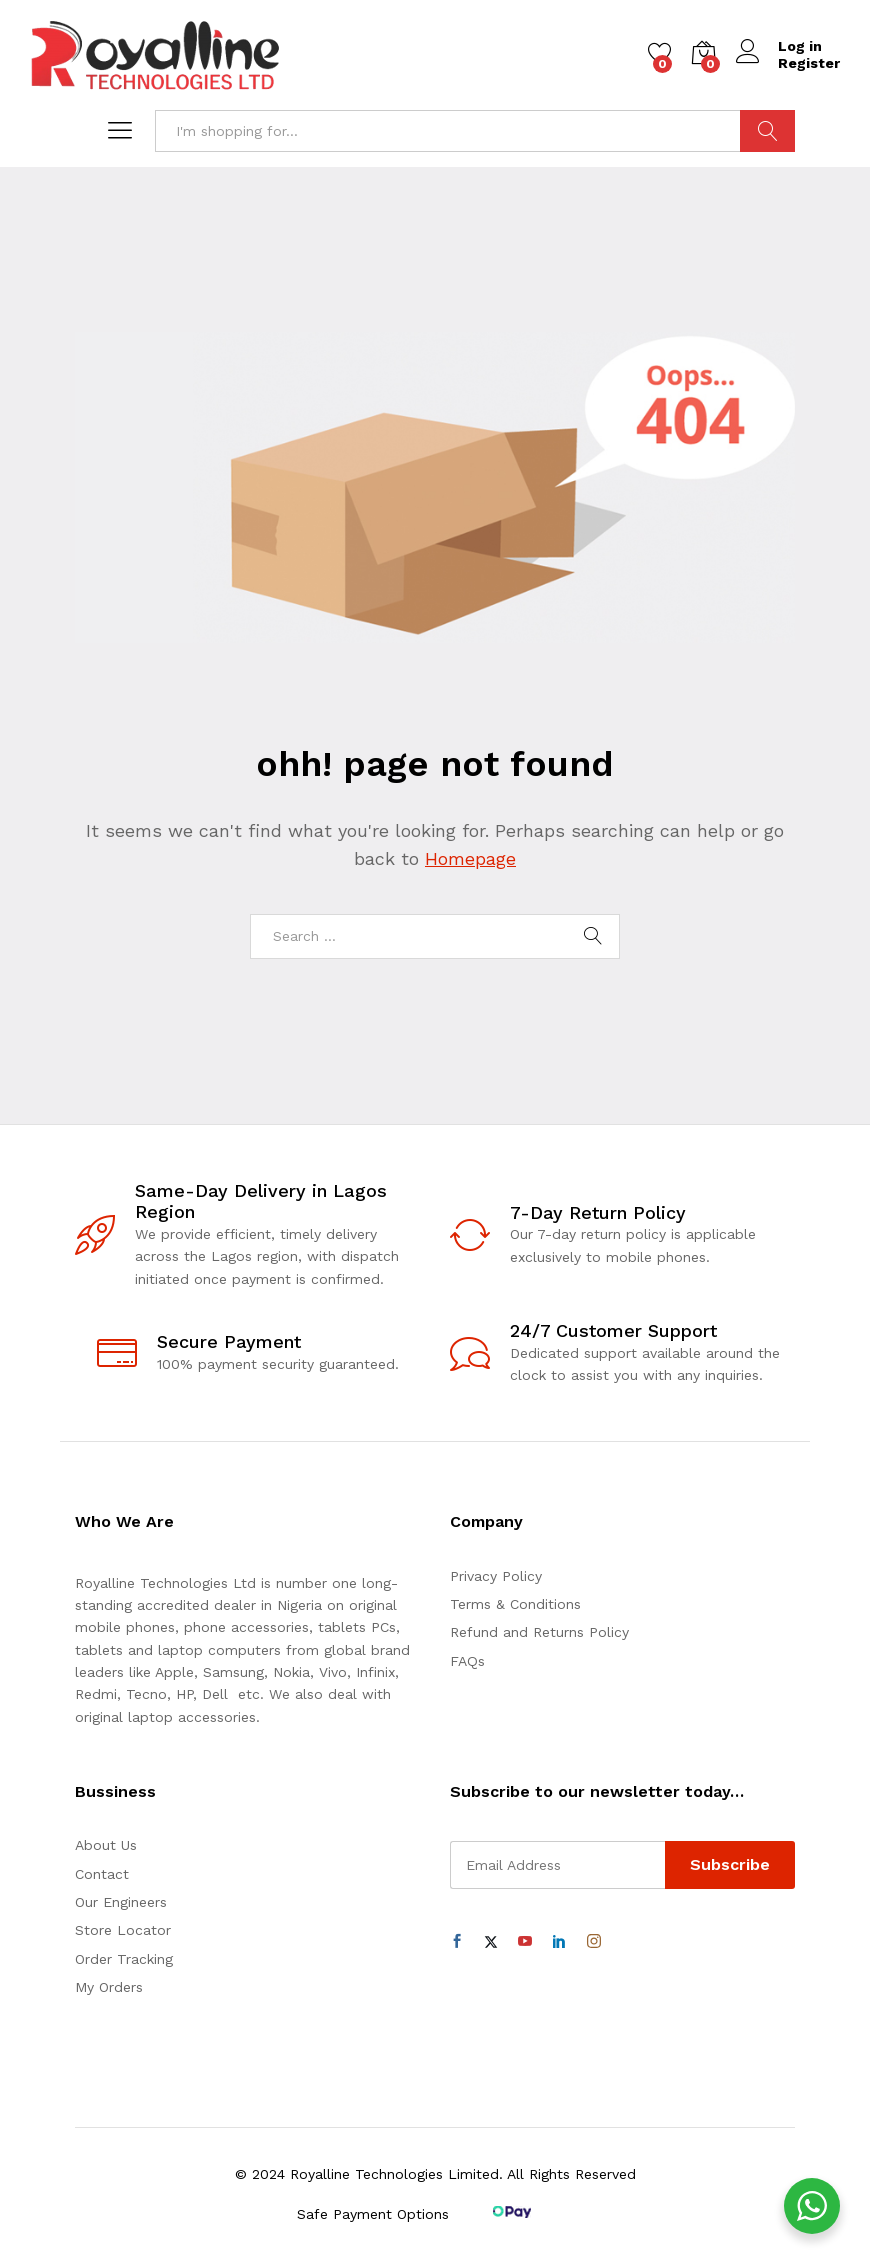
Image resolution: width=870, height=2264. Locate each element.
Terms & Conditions (515, 1604)
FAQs (467, 1661)
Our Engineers (121, 1902)
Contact (102, 1874)
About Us (106, 1845)
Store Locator (123, 1930)
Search (767, 131)
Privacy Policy (496, 1576)
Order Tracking (124, 1959)
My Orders (109, 1987)
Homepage (470, 858)
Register (809, 63)
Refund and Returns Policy (539, 1632)
